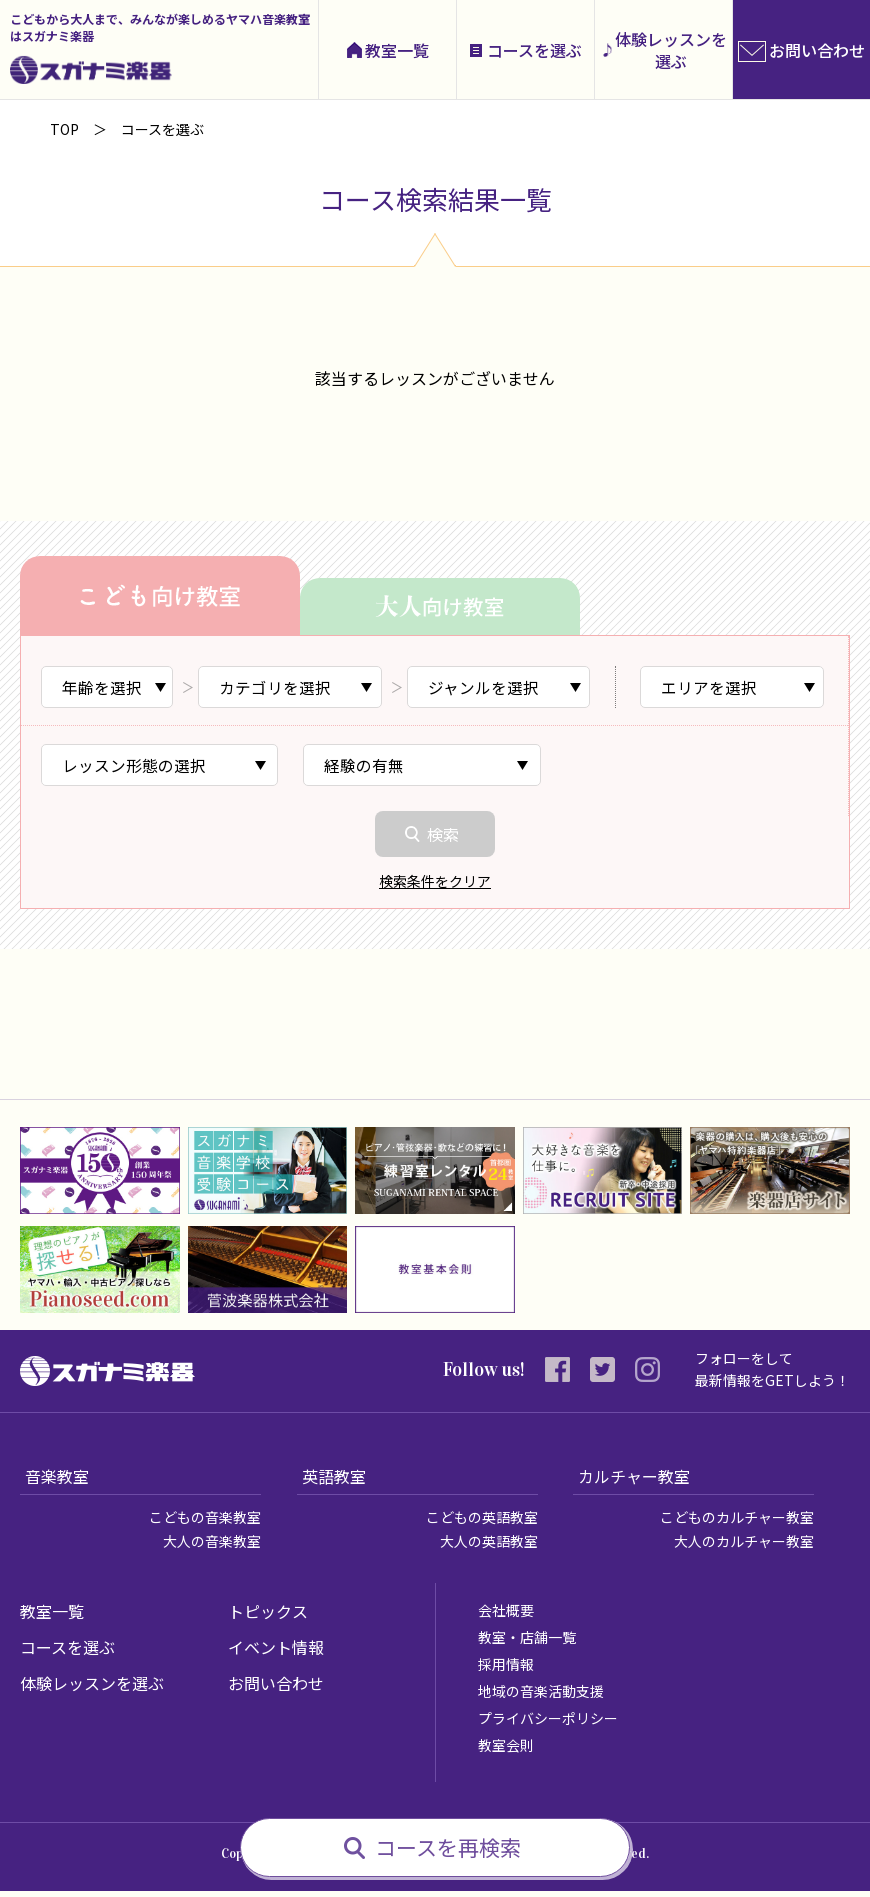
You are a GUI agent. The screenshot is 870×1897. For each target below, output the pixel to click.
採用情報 (506, 1670)
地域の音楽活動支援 (541, 1697)
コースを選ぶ (534, 50)
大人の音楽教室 (212, 1547)
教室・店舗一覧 (527, 1643)
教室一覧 (397, 50)
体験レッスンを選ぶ (671, 50)
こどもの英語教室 (482, 1523)
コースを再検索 (448, 1847)
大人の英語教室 (489, 1547)
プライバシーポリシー (548, 1724)
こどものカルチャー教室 (737, 1523)
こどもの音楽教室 (205, 1523)
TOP (64, 129)
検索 (443, 839)
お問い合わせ (276, 1689)
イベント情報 (276, 1653)
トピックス (268, 1617)
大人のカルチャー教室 (744, 1547)
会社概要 (506, 1616)
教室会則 (506, 1751)
